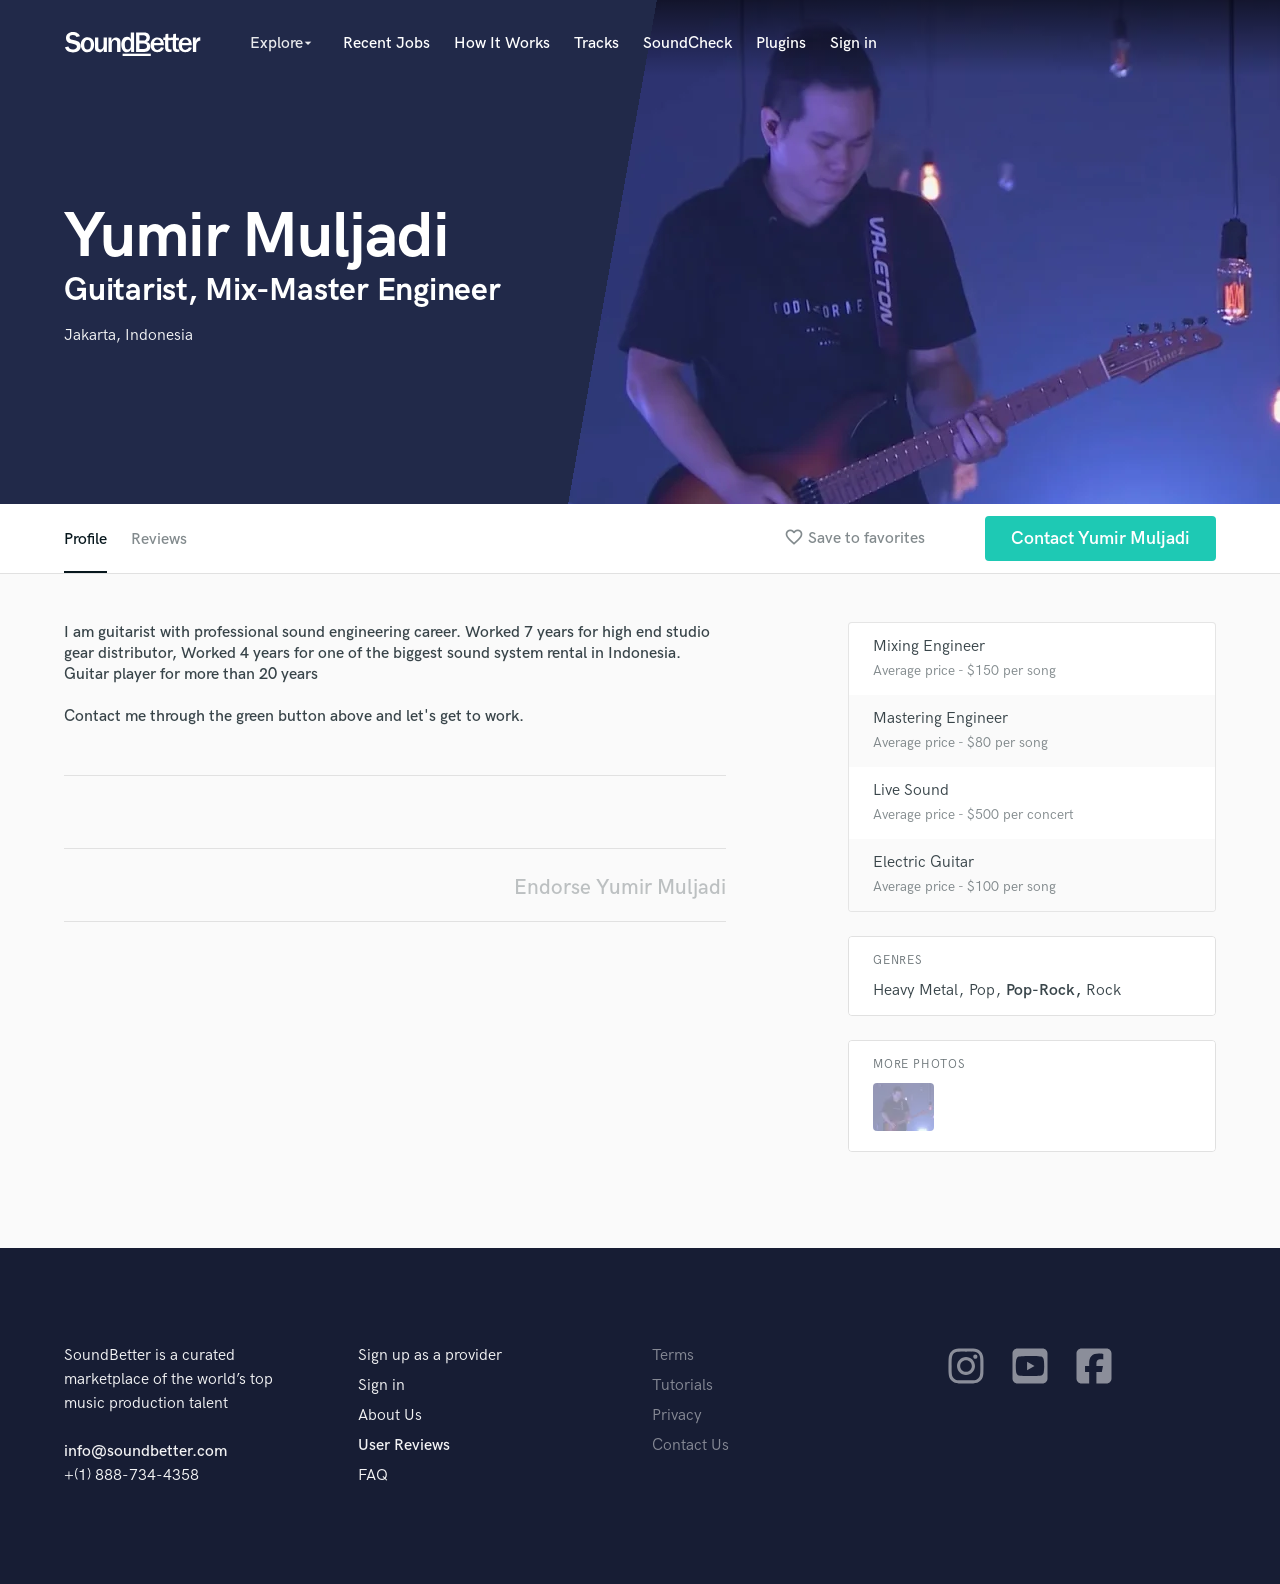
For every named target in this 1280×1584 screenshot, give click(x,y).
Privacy (677, 1415)
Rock (1103, 990)
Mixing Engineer (929, 646)
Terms (673, 1355)
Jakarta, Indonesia (128, 335)
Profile (85, 539)
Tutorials (682, 1385)
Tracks (596, 43)
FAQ (373, 1475)
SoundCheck (687, 43)
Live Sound (911, 790)
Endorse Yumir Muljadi (620, 887)
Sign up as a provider (430, 1355)
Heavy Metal (915, 990)
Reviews (159, 539)
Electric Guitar (923, 862)
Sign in (853, 43)
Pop (982, 990)
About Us (390, 1415)
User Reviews (404, 1445)
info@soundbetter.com (145, 1451)
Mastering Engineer (940, 718)
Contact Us (690, 1445)
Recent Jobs (386, 43)
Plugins (781, 43)
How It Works (502, 43)
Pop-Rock (1040, 990)
